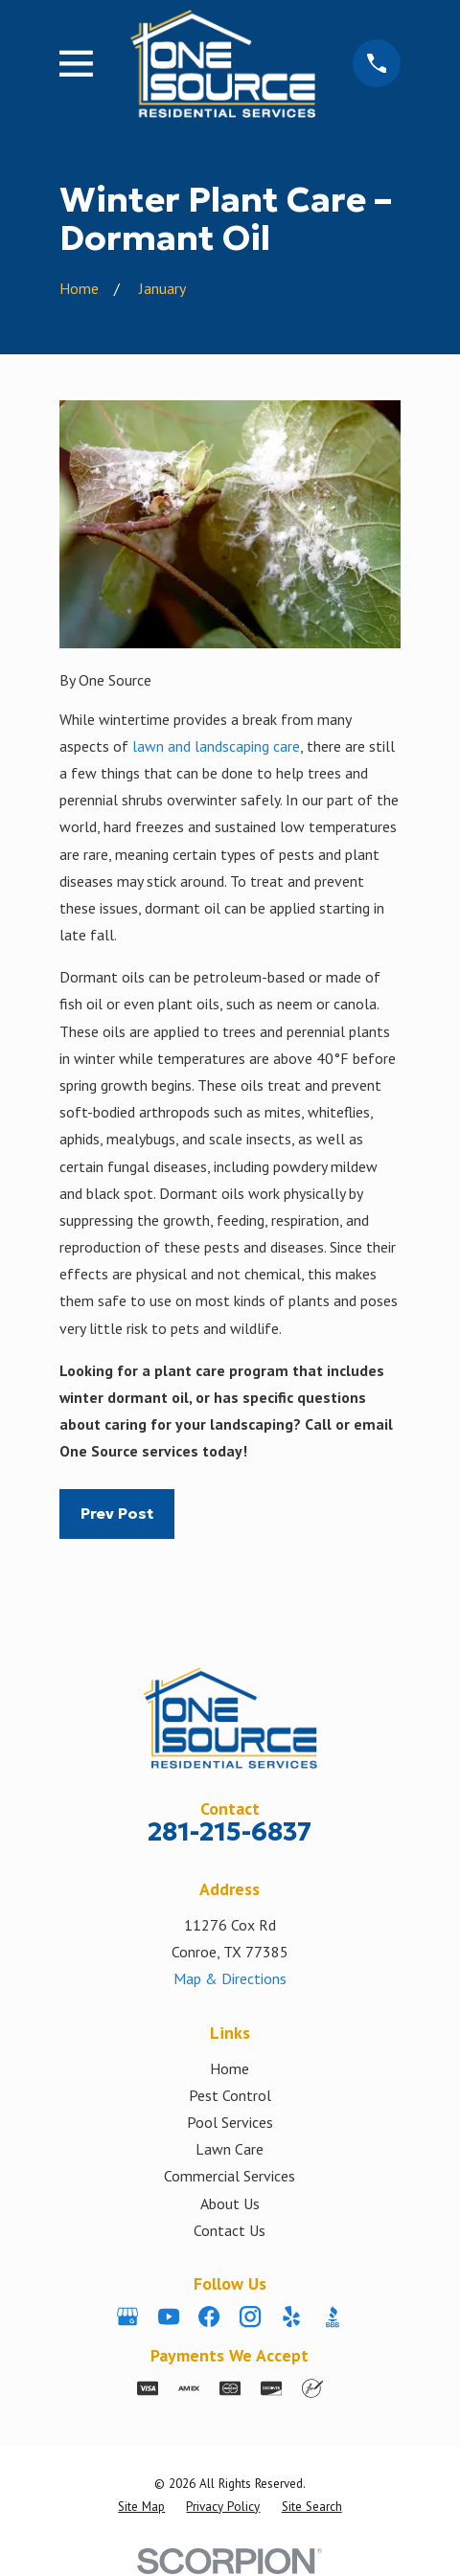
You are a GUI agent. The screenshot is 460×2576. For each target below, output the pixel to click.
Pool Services (230, 2122)
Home (229, 2068)
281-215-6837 (229, 1831)
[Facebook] (208, 2316)
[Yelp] (291, 2316)
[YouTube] (168, 2316)
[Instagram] (250, 2316)
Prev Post (116, 1513)
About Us (230, 2203)
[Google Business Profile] (127, 2316)
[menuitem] (141, 2507)
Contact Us (229, 2230)
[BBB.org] (332, 2316)
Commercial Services (229, 2175)
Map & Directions (230, 1978)
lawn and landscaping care (216, 746)
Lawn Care (230, 2148)
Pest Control (230, 2095)
